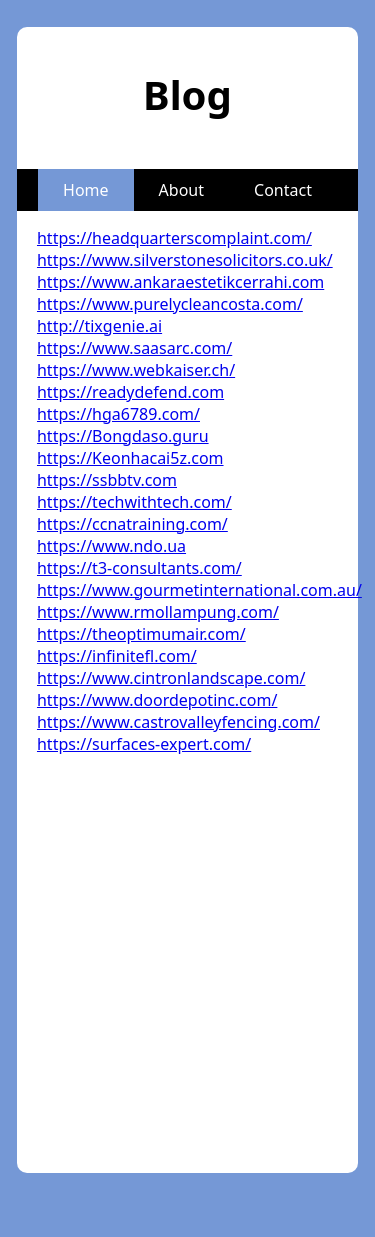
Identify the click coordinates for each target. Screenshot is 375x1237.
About (181, 190)
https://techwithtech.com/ (134, 502)
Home (86, 190)
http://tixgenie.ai (99, 326)
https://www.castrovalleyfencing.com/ (178, 722)
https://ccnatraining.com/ (132, 524)
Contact (283, 190)
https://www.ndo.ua (111, 546)
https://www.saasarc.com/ (134, 348)
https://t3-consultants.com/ (139, 568)
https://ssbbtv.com (107, 480)
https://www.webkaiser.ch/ (136, 370)
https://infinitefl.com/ (117, 656)
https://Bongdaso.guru (123, 436)
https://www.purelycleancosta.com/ (170, 304)
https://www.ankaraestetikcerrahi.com (180, 282)
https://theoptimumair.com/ (141, 634)
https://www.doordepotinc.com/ (157, 700)
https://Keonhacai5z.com (130, 458)
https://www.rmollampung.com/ (158, 612)
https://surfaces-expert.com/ (144, 744)
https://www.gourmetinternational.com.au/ (199, 590)
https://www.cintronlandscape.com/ (171, 678)
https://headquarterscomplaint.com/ (174, 238)
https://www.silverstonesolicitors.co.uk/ (185, 260)
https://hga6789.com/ (118, 414)
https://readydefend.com (130, 392)
